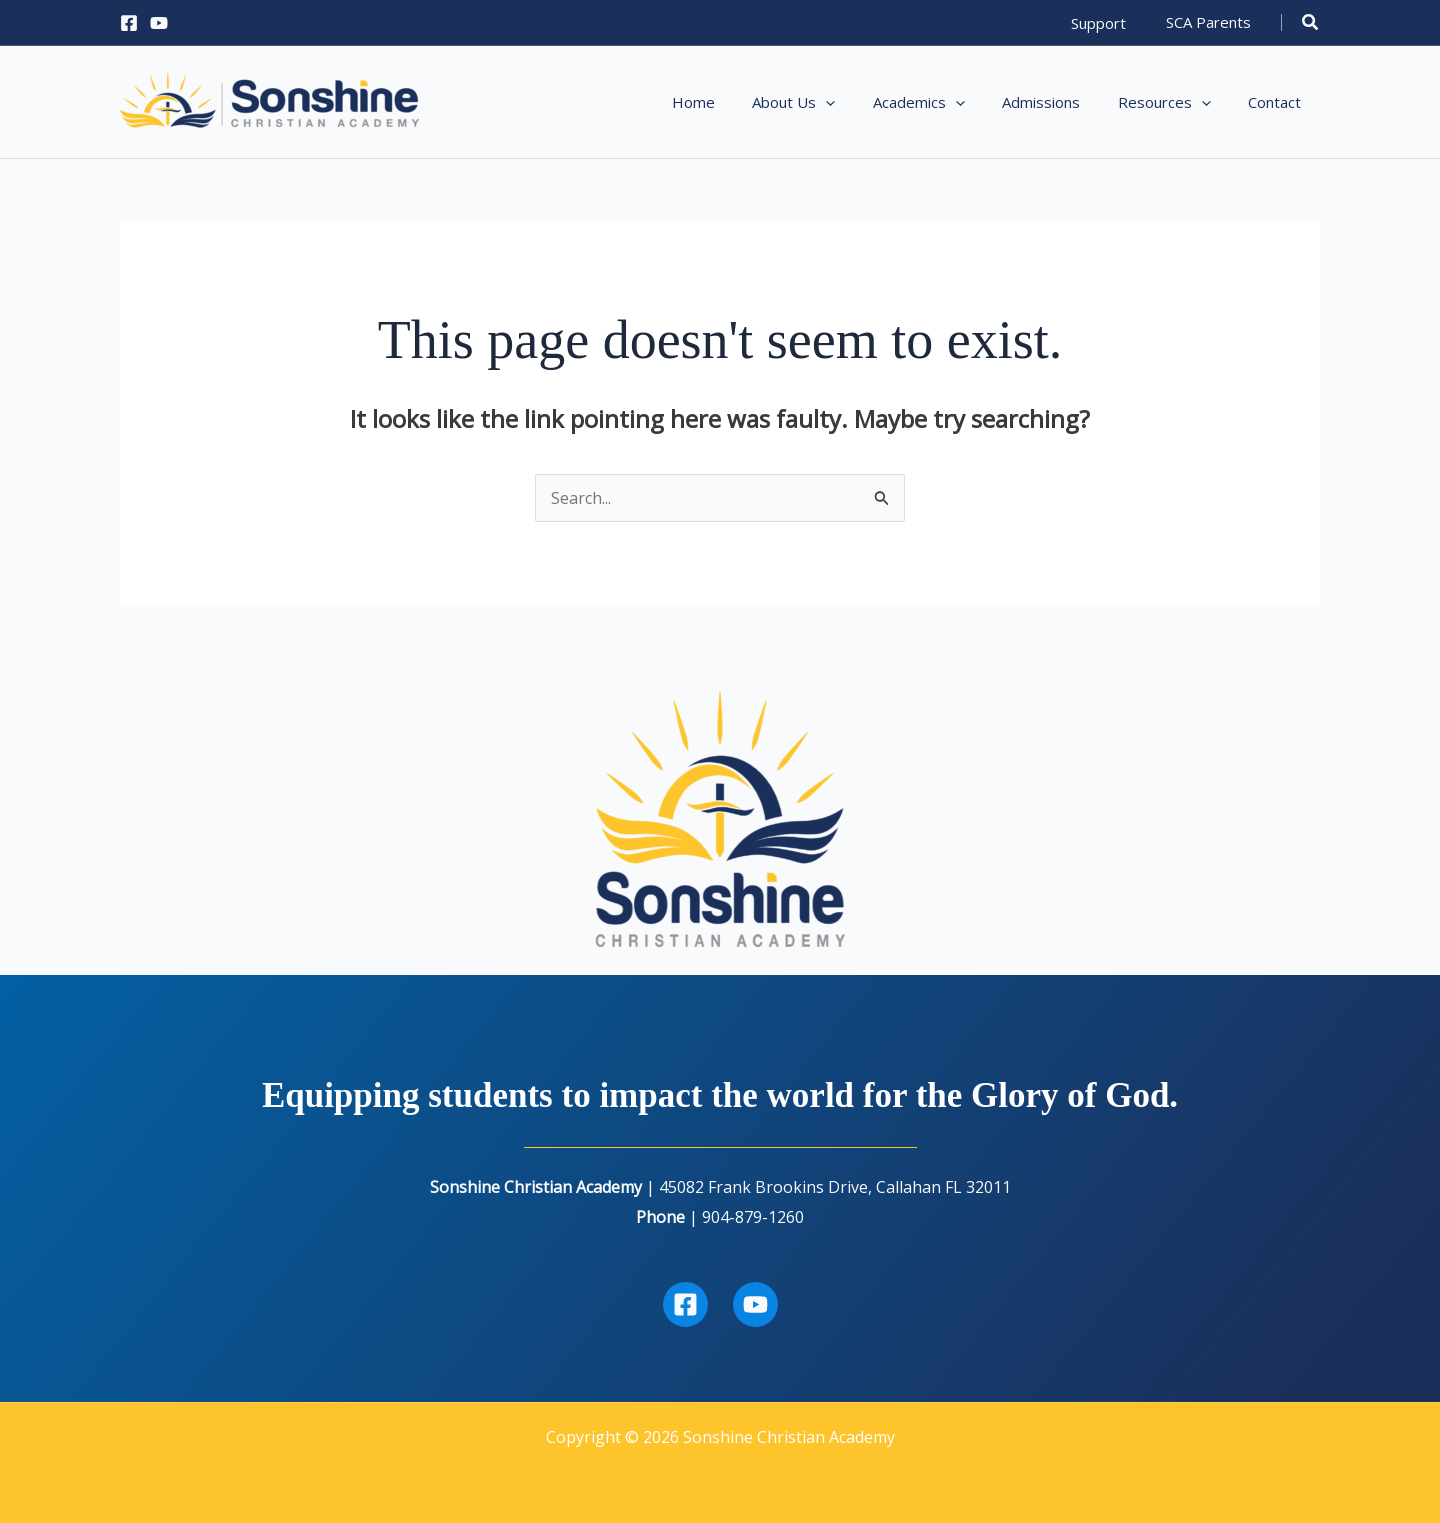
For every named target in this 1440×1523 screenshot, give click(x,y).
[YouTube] (159, 23)
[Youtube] (755, 1304)
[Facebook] (129, 23)
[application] (859, 102)
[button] (1098, 23)
